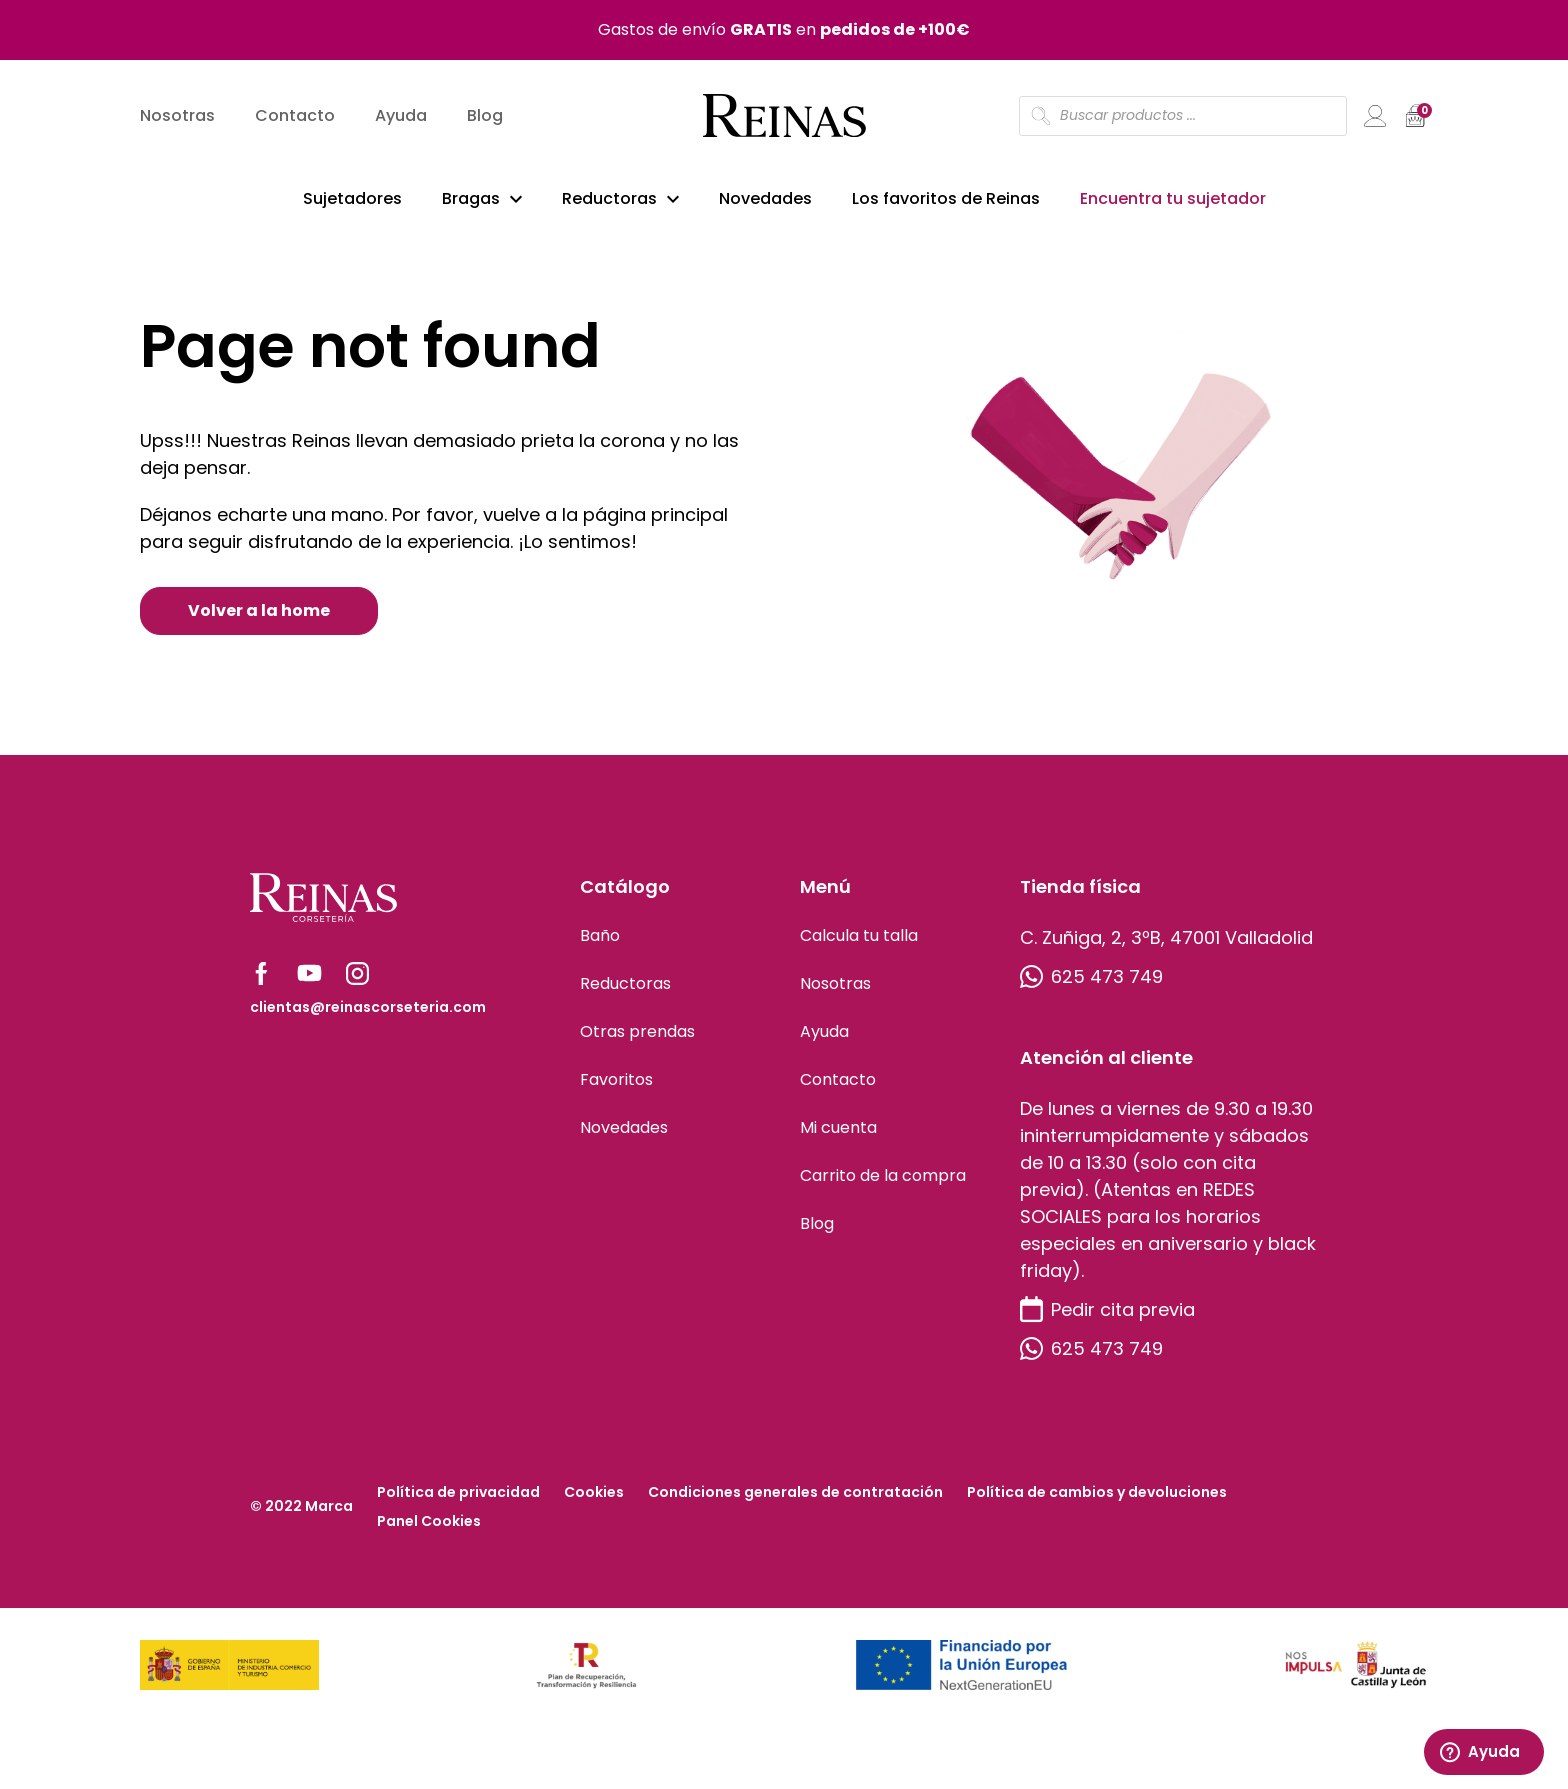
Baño (600, 938)
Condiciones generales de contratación (795, 1495)
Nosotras (177, 115)
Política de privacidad (458, 1495)
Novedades (765, 198)
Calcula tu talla (859, 938)
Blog (485, 115)
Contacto (295, 115)
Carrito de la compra (883, 1178)
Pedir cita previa (1107, 1312)
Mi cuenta (838, 1130)
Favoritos (616, 1082)
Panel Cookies (429, 1524)
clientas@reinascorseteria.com (368, 1010)
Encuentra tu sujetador (1173, 198)
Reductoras (609, 198)
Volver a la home (259, 613)
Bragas (471, 198)
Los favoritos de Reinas (946, 198)
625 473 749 (1091, 979)
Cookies (594, 1495)
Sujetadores (352, 198)
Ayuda (401, 115)
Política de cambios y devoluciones (1097, 1495)
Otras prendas (637, 1034)
